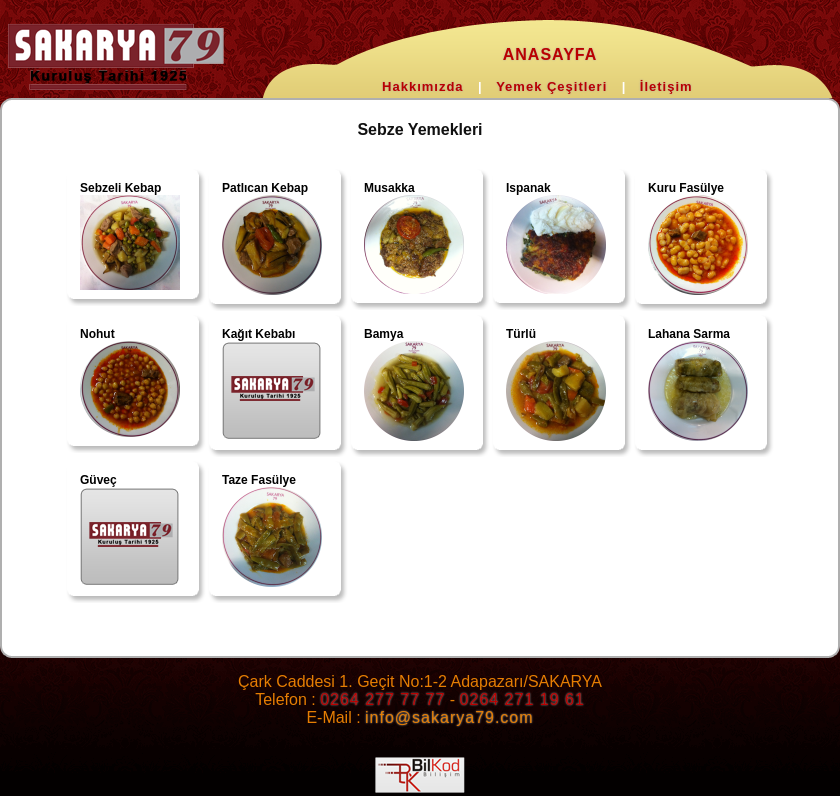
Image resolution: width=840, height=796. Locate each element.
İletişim (666, 86)
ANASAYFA (550, 54)
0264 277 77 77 (382, 699)
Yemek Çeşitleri (551, 86)
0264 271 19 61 (522, 699)
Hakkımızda (423, 86)
